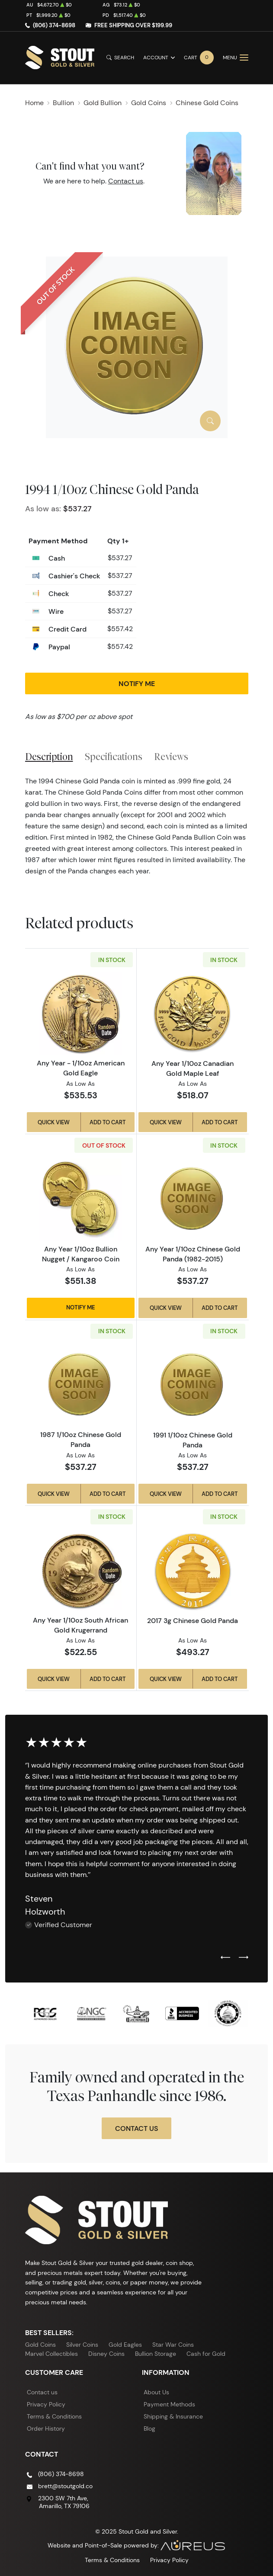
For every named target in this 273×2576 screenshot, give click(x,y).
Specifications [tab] (113, 756)
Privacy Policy (46, 2404)
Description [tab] (49, 756)
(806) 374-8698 (54, 25)
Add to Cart (107, 1122)
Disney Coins (106, 2354)
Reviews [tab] (171, 756)
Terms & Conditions (54, 2416)
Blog (149, 2428)
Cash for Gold (205, 2354)
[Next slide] (243, 1958)
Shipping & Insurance (173, 2416)
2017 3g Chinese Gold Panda (192, 1620)
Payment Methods (169, 2404)
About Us (156, 2392)
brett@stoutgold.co (65, 2486)
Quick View (54, 1122)
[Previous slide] (225, 1958)
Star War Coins (173, 2344)
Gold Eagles (125, 2344)
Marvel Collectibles (51, 2354)
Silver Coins (82, 2344)
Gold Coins (40, 2344)
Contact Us (136, 2128)
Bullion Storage (155, 2354)
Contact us (125, 181)
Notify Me (137, 683)
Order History (46, 2428)
